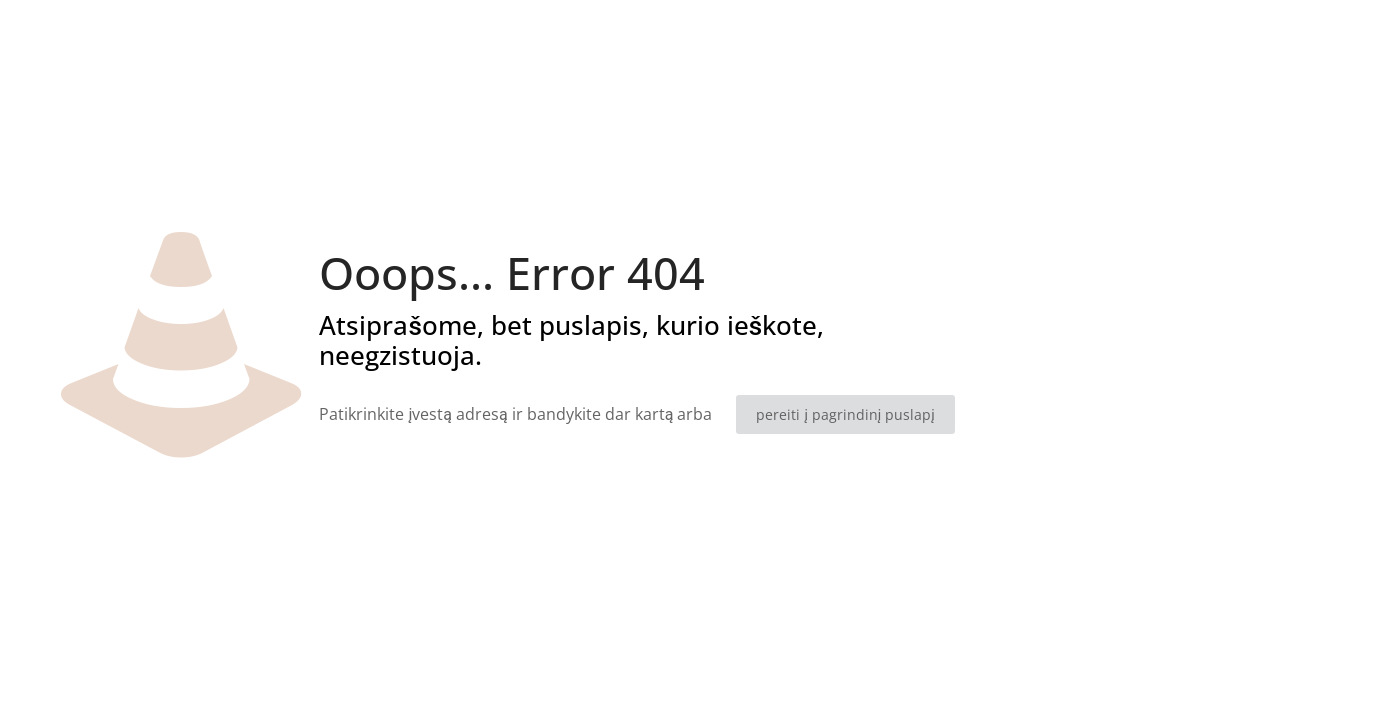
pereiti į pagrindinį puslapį (845, 414)
